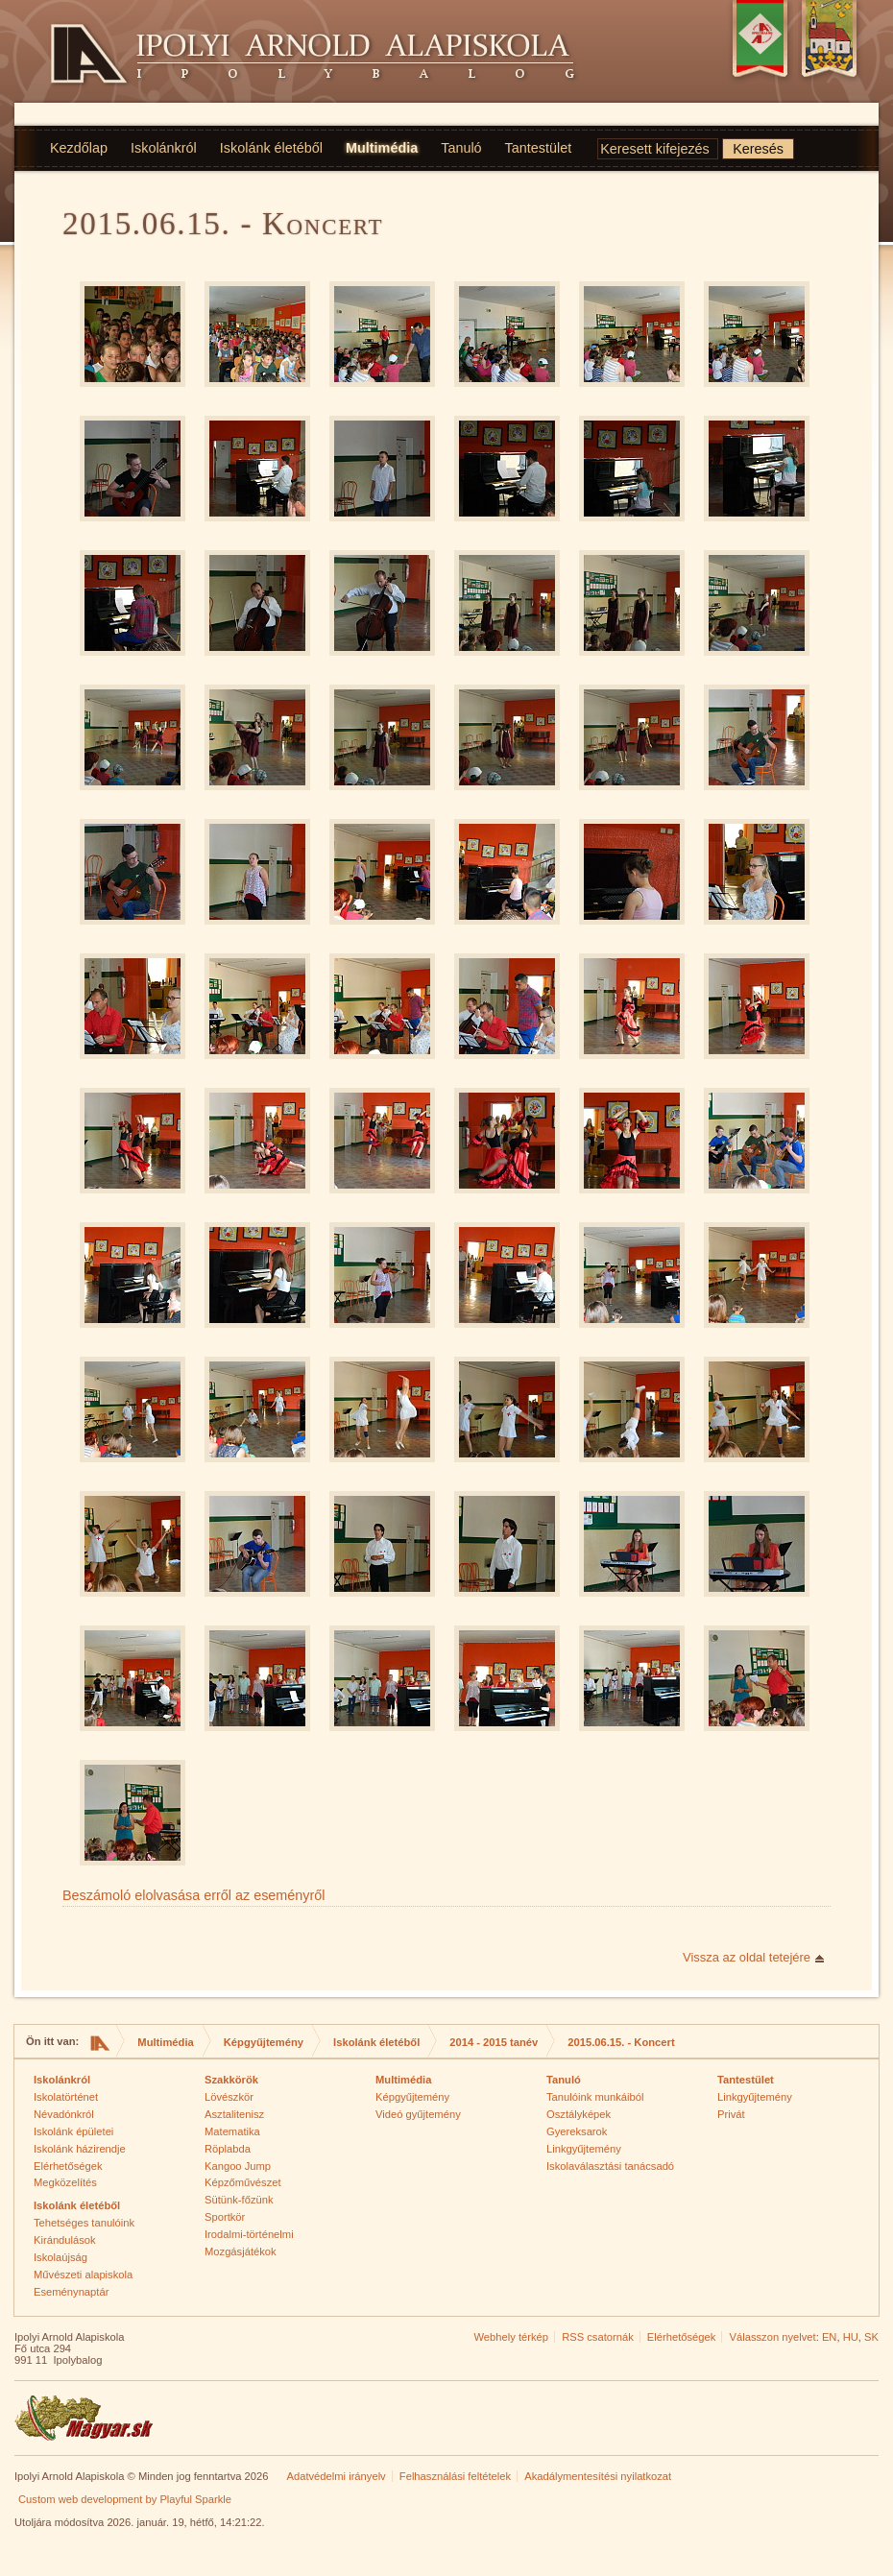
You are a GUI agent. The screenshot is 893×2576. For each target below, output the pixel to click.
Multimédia (382, 148)
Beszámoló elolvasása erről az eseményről (194, 1895)
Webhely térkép (510, 2337)
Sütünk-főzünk (239, 2199)
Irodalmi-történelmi (249, 2234)
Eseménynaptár (71, 2292)
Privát (731, 2114)
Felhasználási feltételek (455, 2476)
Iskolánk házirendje (80, 2149)
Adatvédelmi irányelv (335, 2476)
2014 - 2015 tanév (493, 2042)
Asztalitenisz (234, 2114)
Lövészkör (229, 2097)
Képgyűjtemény (263, 2042)
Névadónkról (64, 2114)
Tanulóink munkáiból (594, 2097)
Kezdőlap (79, 148)
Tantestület (538, 148)
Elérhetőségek (68, 2166)
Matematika (232, 2131)
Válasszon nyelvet (773, 2337)
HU (850, 2337)
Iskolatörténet (66, 2097)
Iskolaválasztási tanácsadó (610, 2166)
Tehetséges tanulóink (84, 2222)
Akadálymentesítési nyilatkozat (597, 2476)
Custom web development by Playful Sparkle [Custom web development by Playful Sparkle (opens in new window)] (124, 2499)
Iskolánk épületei (73, 2131)
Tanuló (461, 148)
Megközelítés (65, 2182)
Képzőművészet (243, 2182)
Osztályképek (578, 2114)
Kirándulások (65, 2240)
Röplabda (228, 2149)
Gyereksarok (576, 2131)
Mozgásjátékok (241, 2251)
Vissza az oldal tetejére (746, 1957)
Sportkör (225, 2217)
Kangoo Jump (238, 2166)
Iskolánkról (164, 148)
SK (871, 2337)
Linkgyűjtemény (583, 2149)
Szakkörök (231, 2079)
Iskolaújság (60, 2257)
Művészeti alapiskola (83, 2274)
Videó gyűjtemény (418, 2114)
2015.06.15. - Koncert (620, 2042)
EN (829, 2337)
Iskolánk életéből (271, 148)
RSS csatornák (598, 2337)
